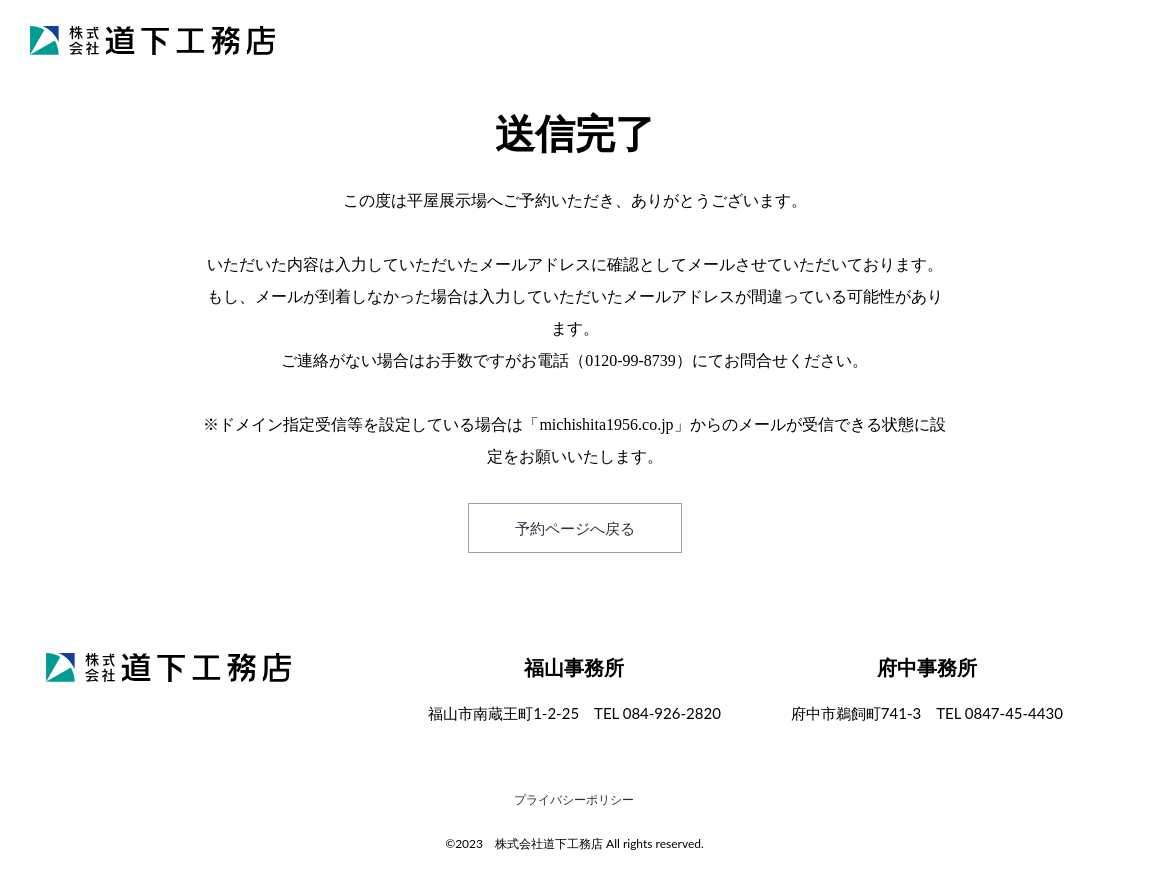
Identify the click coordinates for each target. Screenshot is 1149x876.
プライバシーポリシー (574, 799)
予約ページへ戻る (575, 528)
